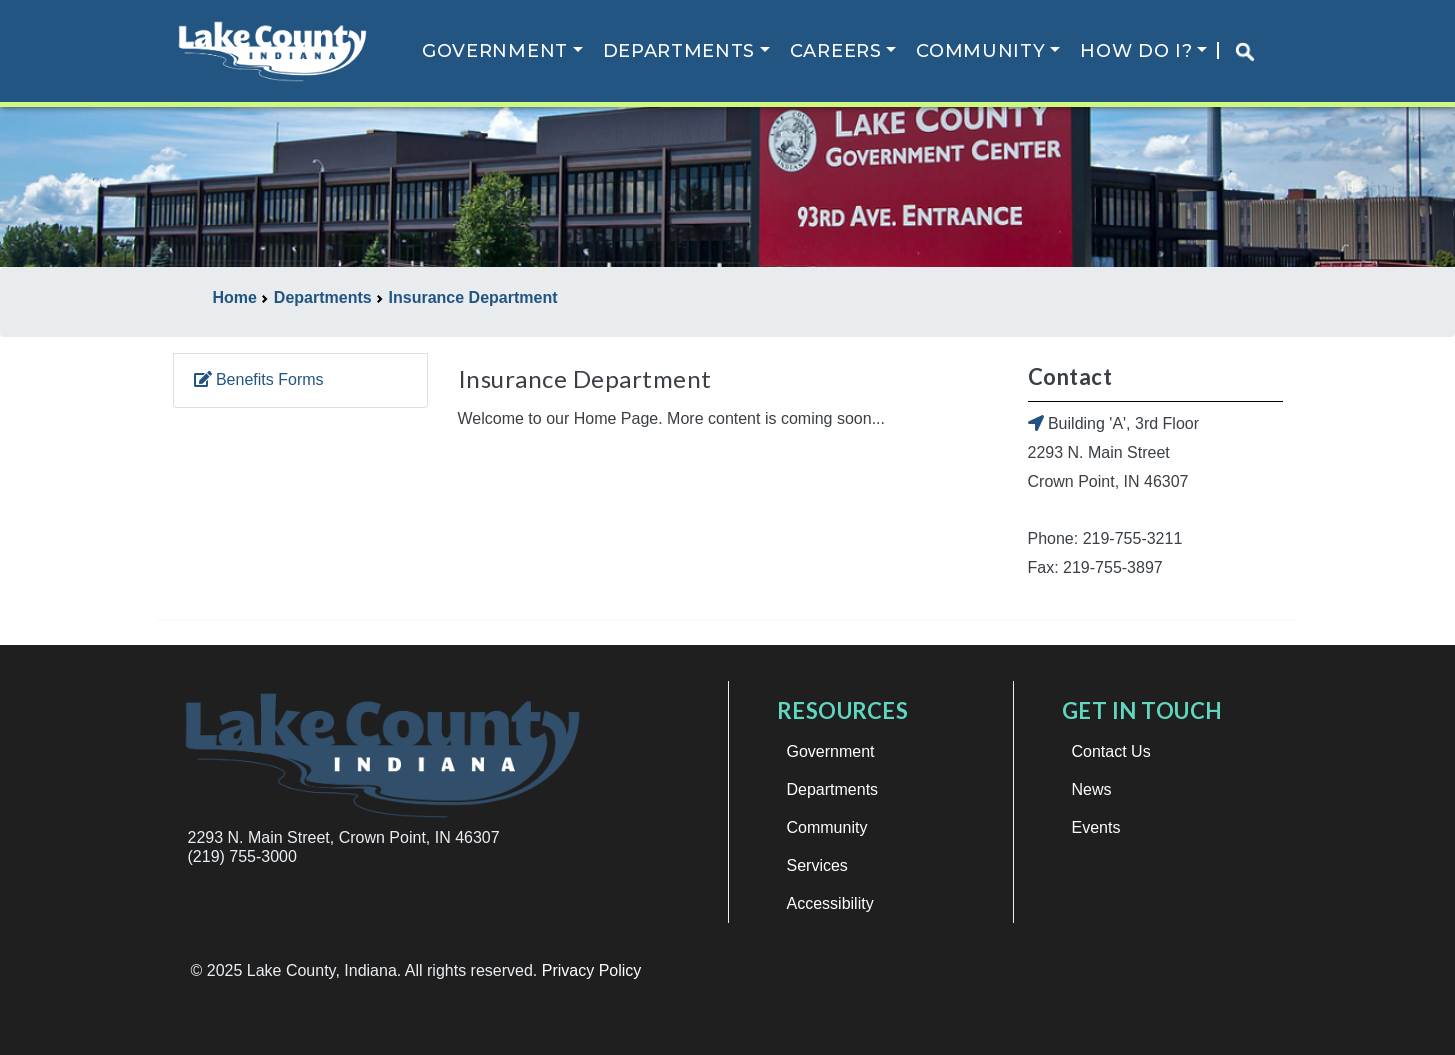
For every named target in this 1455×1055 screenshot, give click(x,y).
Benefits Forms (259, 379)
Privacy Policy (592, 970)
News (1092, 789)
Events (1096, 827)
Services (817, 865)
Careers (836, 51)
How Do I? (1136, 51)
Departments (679, 51)
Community (980, 51)
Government (495, 51)
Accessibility (830, 903)
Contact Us (1111, 751)
